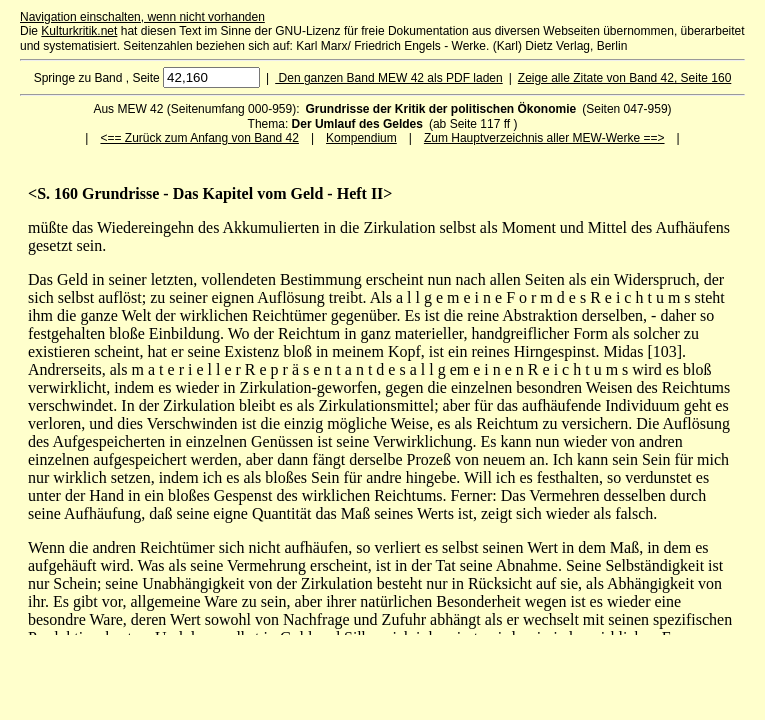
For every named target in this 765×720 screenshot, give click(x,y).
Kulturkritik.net (79, 31)
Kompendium (361, 138)
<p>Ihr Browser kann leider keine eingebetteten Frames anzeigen (382, 410)
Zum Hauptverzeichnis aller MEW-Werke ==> (544, 138)
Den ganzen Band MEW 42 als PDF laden (388, 78)
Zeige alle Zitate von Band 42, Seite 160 (624, 78)
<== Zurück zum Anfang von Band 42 (199, 138)
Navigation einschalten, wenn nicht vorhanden (142, 17)
